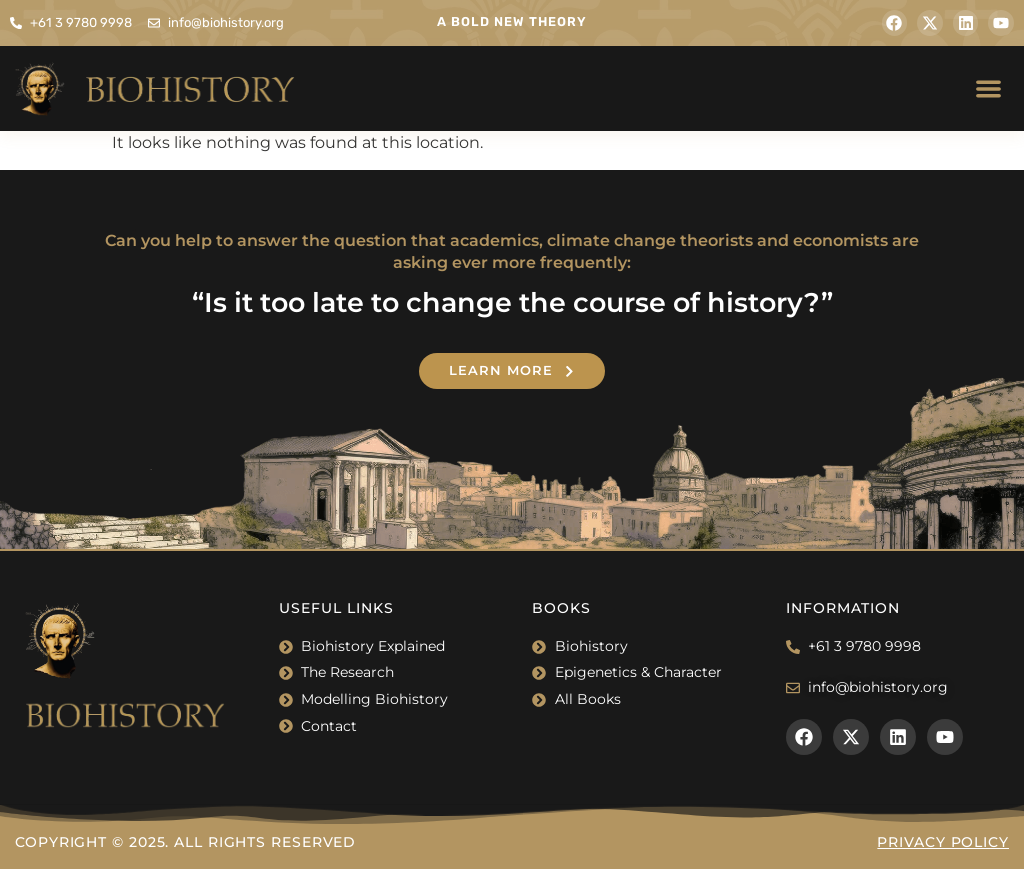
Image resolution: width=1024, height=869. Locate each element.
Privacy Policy (943, 842)
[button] (989, 88)
